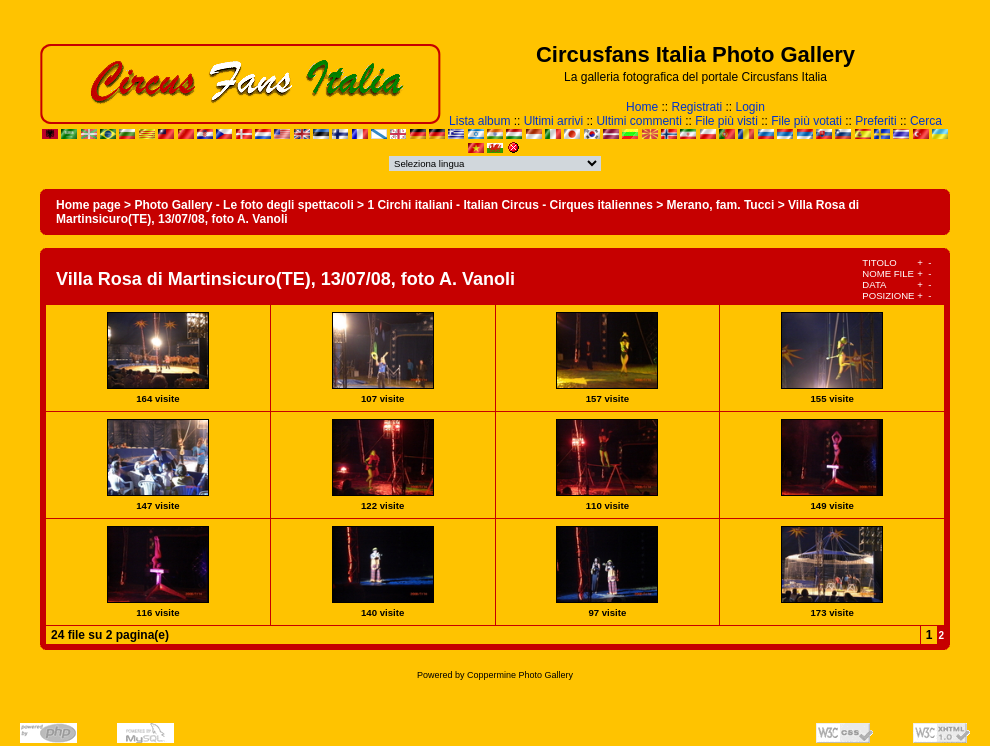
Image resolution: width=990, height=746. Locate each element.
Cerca (926, 121)
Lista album (479, 121)
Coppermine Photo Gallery (520, 675)
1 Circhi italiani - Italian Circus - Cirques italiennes (509, 205)
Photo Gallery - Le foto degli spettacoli (243, 205)
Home (642, 107)
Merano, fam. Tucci (721, 205)
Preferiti (875, 121)
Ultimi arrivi (553, 121)
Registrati (696, 107)
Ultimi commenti (638, 121)
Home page (88, 205)
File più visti (726, 121)
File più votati (806, 121)
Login (750, 107)
